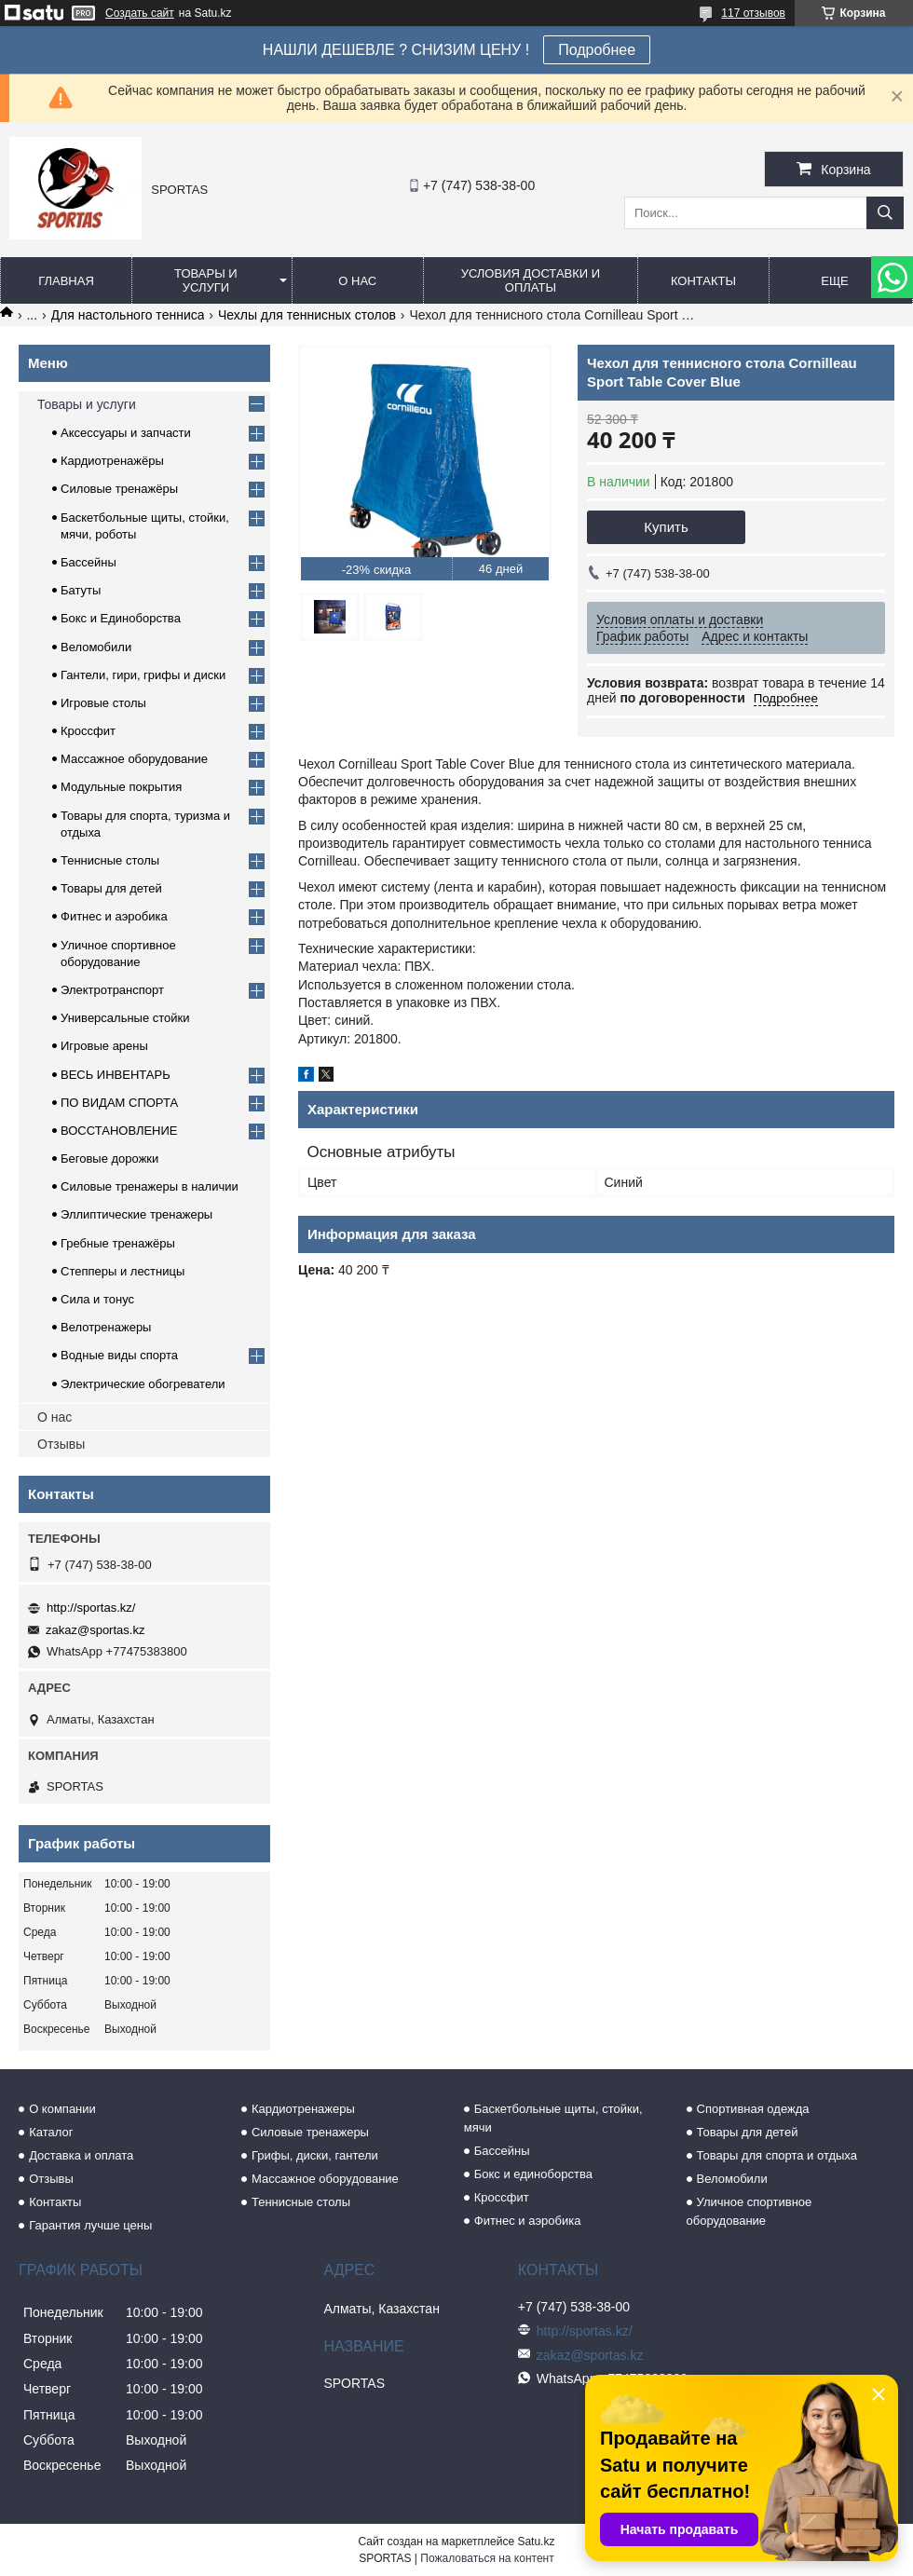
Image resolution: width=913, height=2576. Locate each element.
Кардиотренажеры (303, 2109)
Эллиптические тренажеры (136, 1214)
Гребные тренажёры (118, 1243)
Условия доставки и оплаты (530, 280)
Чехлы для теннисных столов (307, 314)
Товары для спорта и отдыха (777, 2155)
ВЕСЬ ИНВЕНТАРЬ (115, 1075)
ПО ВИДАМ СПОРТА (119, 1103)
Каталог (51, 2132)
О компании (62, 2109)
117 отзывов (753, 13)
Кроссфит (88, 731)
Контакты (703, 281)
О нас (357, 281)
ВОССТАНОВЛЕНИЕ (119, 1131)
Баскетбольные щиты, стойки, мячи (553, 2118)
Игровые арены (104, 1046)
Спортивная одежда (753, 2109)
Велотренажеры (106, 1327)
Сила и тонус (97, 1299)
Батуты (81, 590)
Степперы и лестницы (122, 1271)
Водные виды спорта (119, 1355)
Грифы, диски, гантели (315, 2155)
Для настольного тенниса (128, 314)
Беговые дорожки (109, 1158)
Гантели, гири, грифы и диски (143, 675)
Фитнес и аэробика (114, 916)
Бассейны (88, 562)
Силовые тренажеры (310, 2132)
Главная (66, 281)
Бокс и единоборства (533, 2174)
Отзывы (61, 1444)
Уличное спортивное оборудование (749, 2211)
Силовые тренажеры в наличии (149, 1186)
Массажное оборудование (134, 759)
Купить (666, 527)
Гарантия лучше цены (90, 2225)
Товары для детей (111, 888)
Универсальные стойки (125, 1018)
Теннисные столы (110, 860)
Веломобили (96, 647)
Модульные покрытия (121, 787)
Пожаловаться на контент (486, 2558)
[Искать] (885, 213)
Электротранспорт (112, 990)
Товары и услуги (206, 280)
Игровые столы (103, 703)
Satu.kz (535, 2541)
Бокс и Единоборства (121, 618)
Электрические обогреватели (143, 1384)
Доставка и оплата (81, 2155)
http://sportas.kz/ (91, 1608)
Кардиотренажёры (112, 461)
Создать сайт (139, 13)
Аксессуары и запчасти (126, 433)
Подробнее (596, 50)
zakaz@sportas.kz (95, 1630)
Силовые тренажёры (119, 489)
